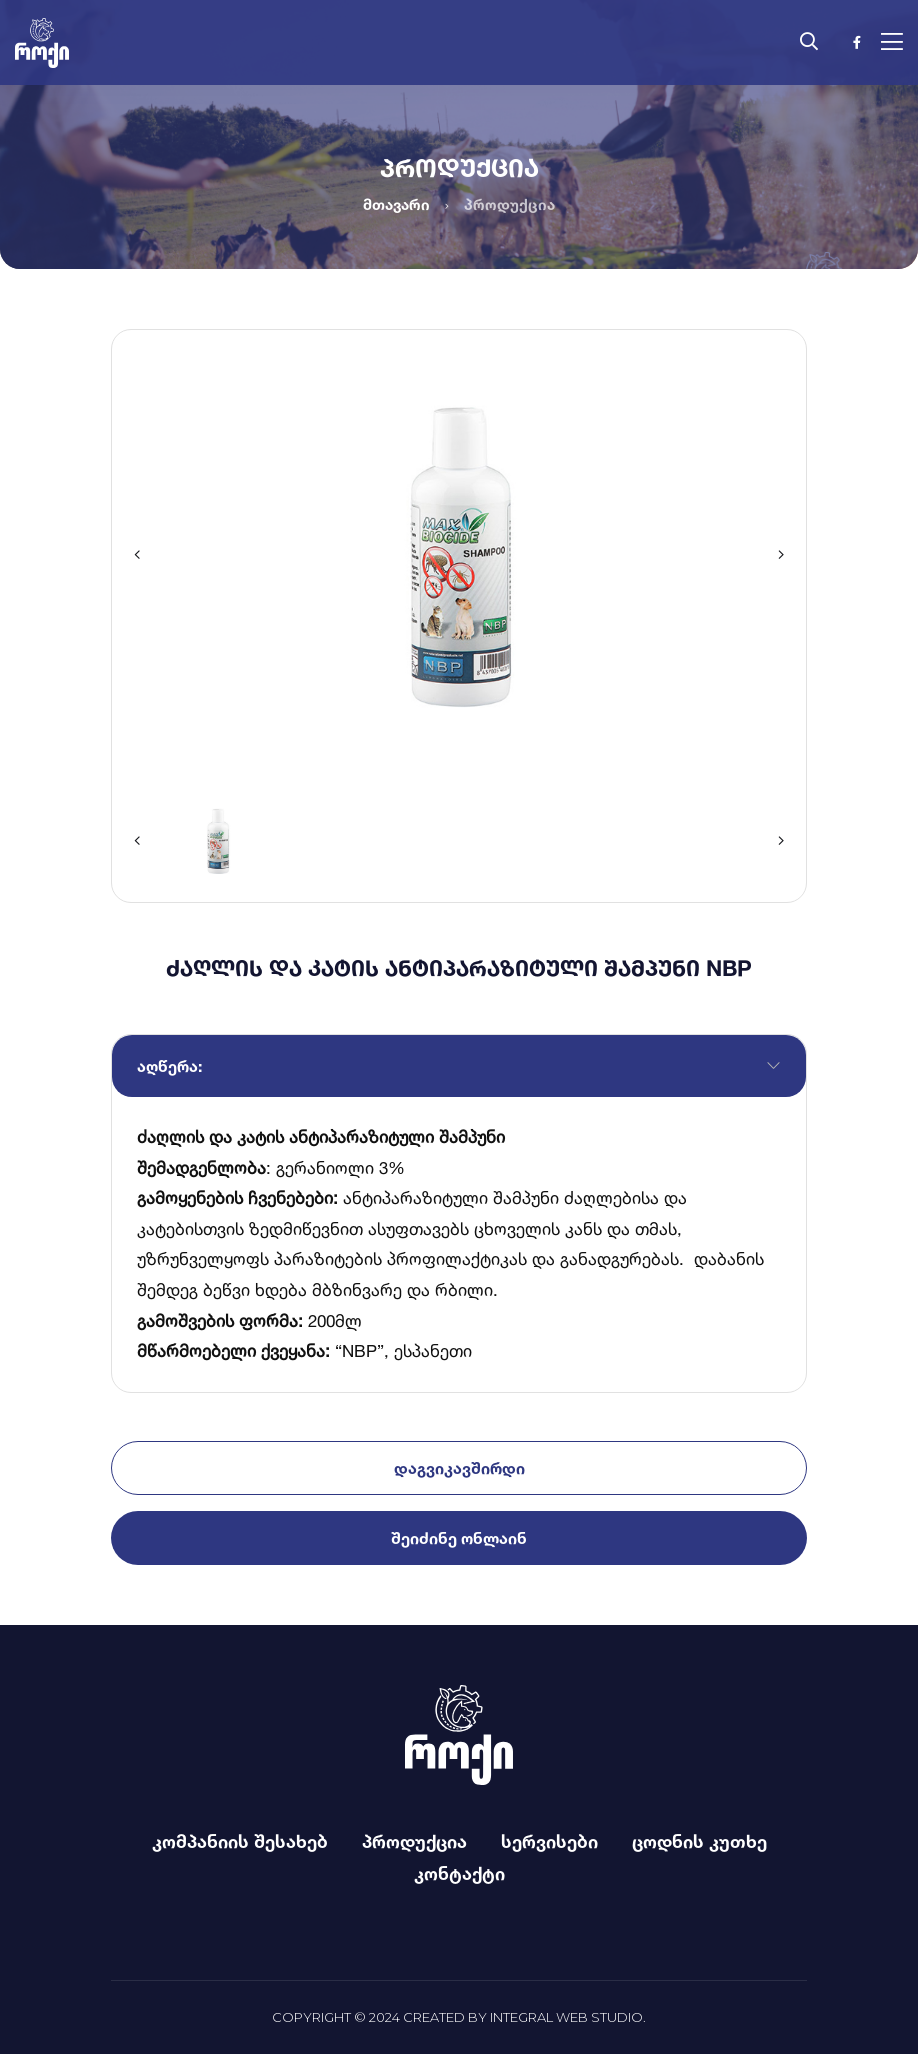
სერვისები (549, 1841)
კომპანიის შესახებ (240, 1841)
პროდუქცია (414, 1841)
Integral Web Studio (566, 2017)
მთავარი (396, 204)
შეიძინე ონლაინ (459, 1538)
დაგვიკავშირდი (459, 1468)
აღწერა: (169, 1066)
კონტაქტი (459, 1873)
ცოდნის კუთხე (699, 1841)
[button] (137, 555)
